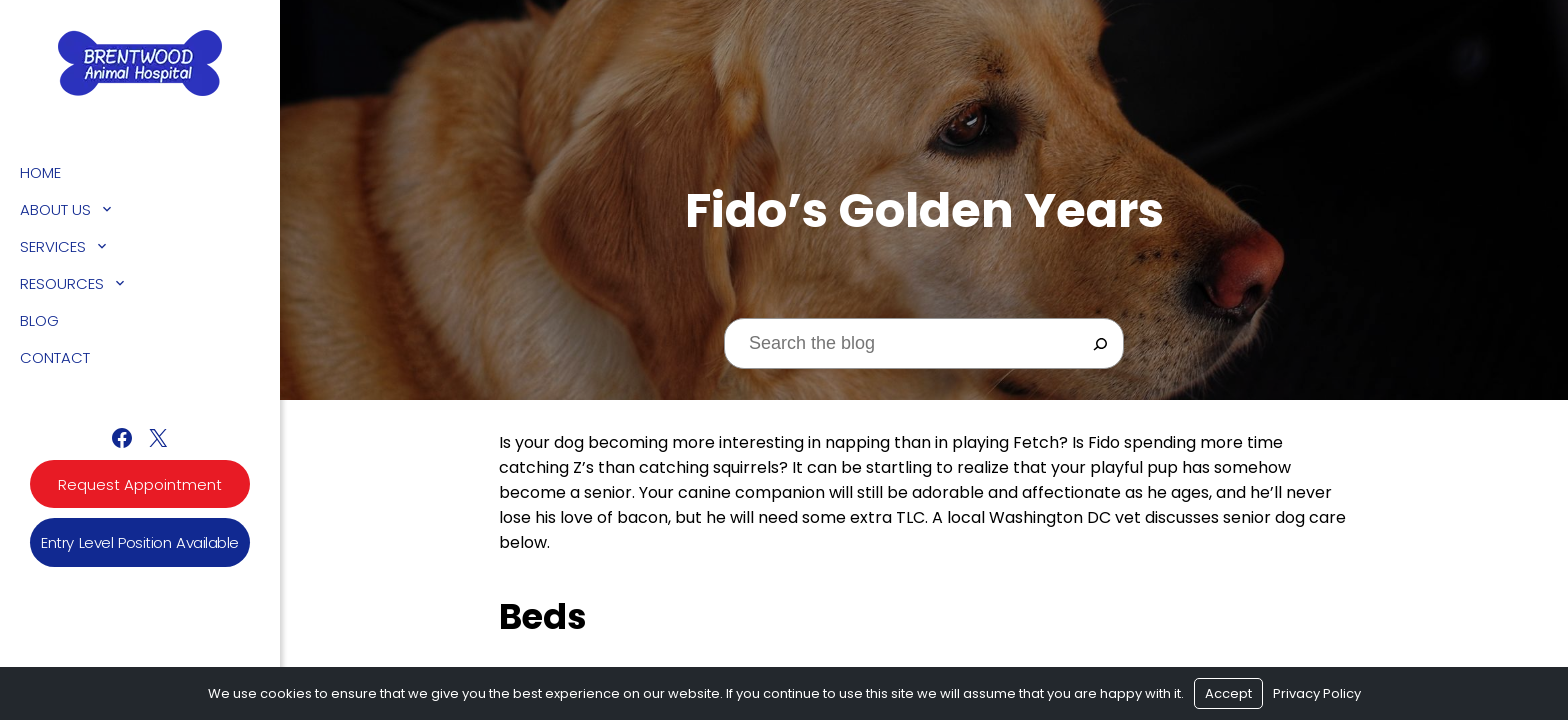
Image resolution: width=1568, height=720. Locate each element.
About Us (55, 209)
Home (40, 172)
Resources (62, 283)
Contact (55, 357)
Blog (39, 320)
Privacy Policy (1317, 693)
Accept (1228, 693)
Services (53, 246)
